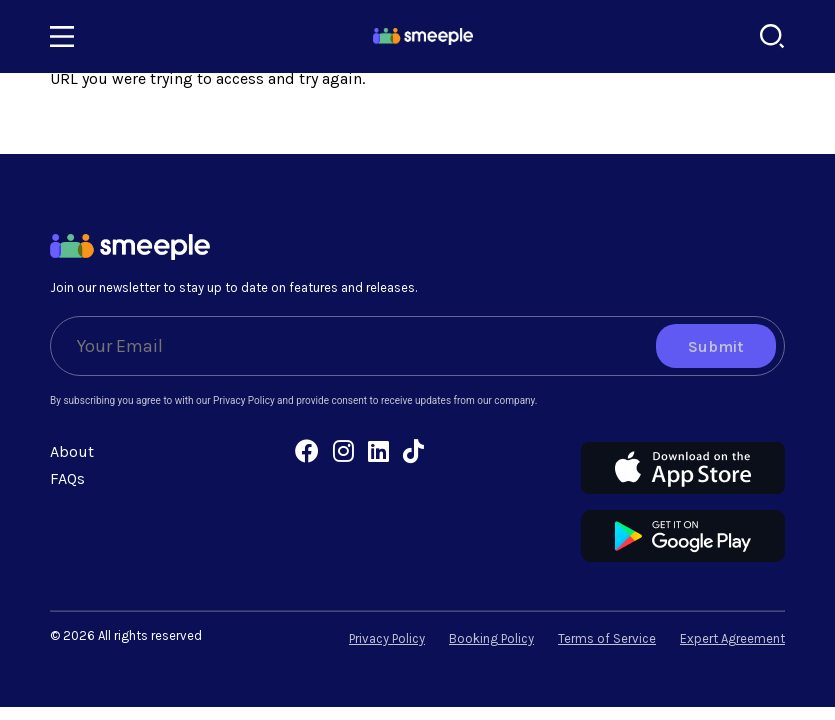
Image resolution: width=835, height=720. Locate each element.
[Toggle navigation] (62, 37)
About (72, 451)
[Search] (772, 36)
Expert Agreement (732, 638)
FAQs (67, 478)
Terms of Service (607, 638)
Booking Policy (491, 638)
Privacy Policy (387, 638)
